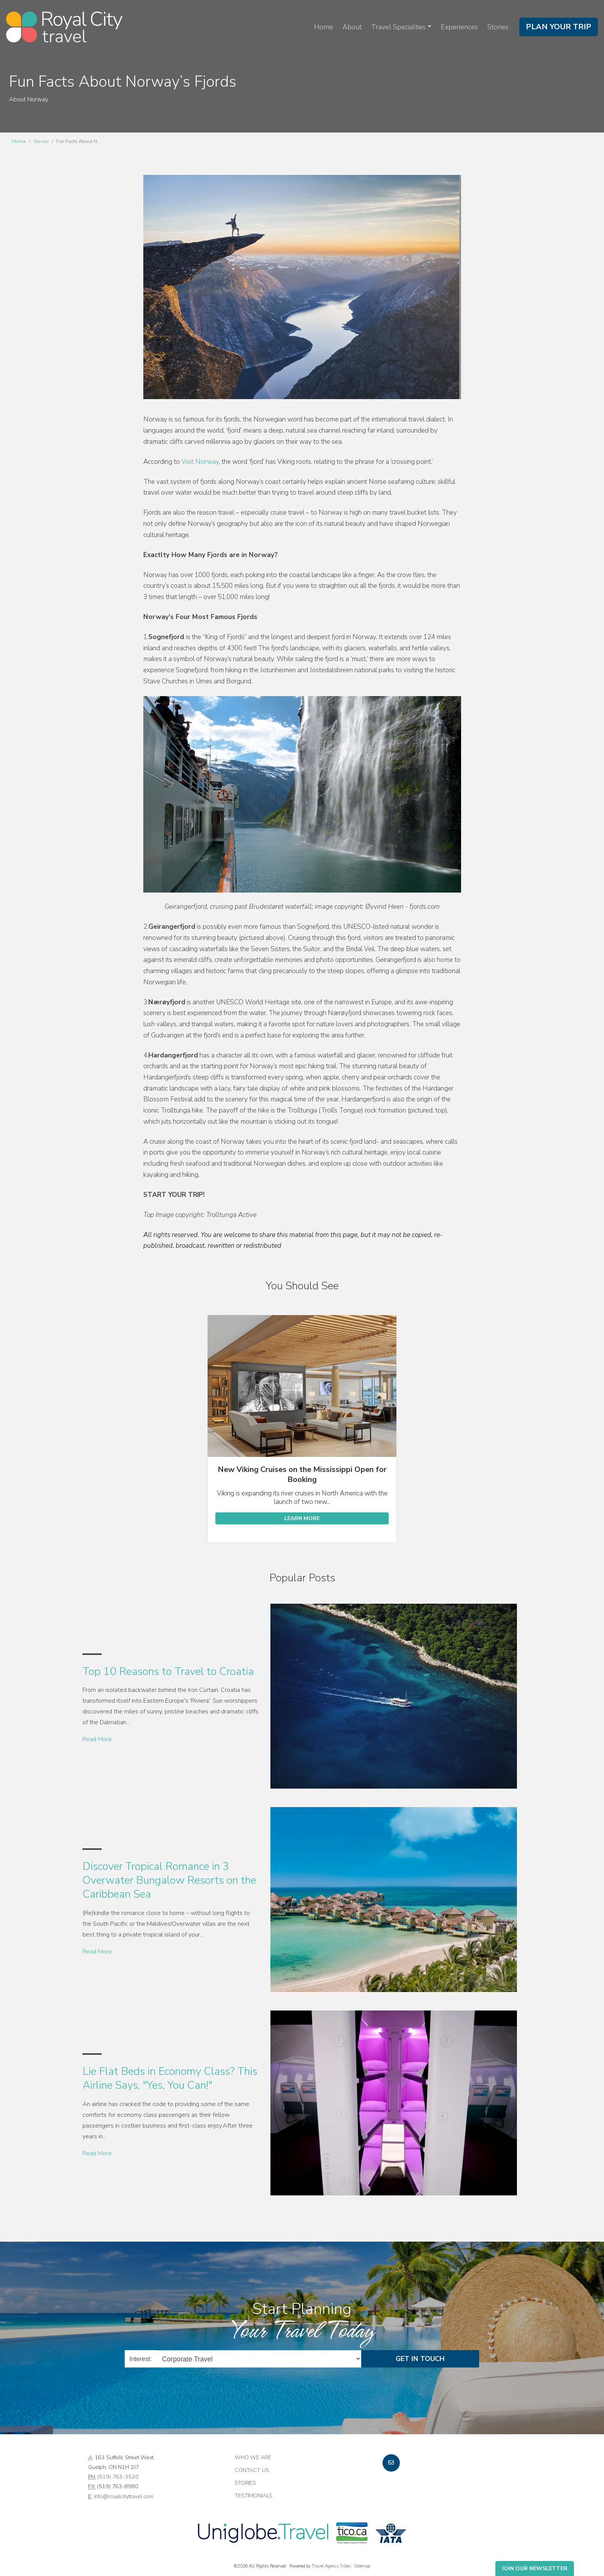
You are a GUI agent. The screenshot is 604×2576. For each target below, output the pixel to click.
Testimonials (253, 2495)
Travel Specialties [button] (398, 27)
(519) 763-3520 (117, 2476)
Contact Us (252, 2470)
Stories (497, 27)
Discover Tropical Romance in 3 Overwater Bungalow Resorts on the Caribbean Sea (169, 1880)
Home (323, 27)
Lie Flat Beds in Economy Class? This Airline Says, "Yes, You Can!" (169, 2078)
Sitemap (362, 2566)
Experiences (459, 27)
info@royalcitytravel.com (124, 2496)
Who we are (253, 2457)
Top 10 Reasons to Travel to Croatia (168, 1671)
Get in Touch (420, 2358)
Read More (97, 1739)
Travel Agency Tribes (331, 2566)
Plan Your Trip (558, 27)
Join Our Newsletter (534, 2568)
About (352, 27)
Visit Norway (200, 461)
